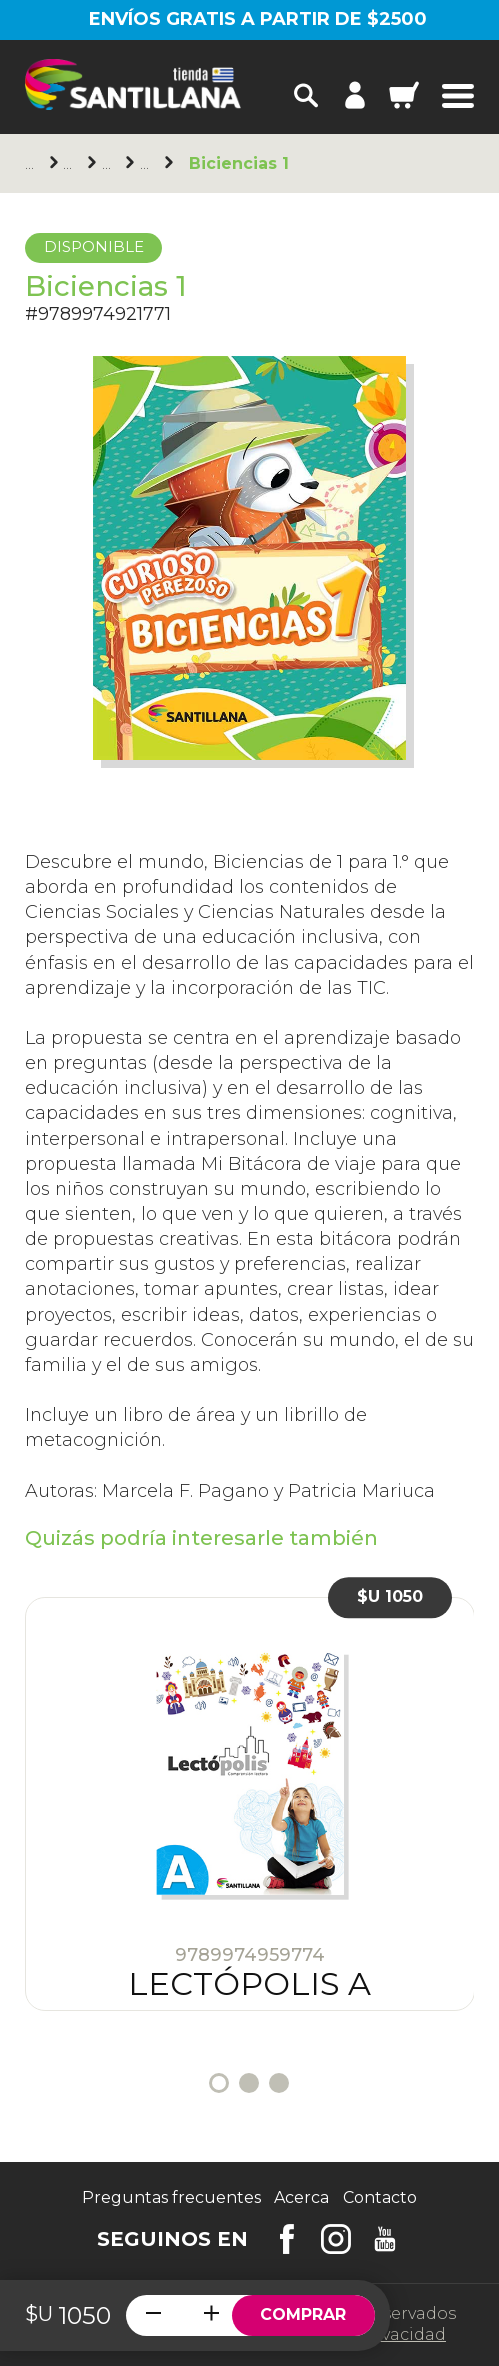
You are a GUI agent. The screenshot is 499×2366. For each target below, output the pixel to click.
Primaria (110, 163)
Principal (33, 163)
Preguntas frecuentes (171, 2198)
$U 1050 (390, 1597)
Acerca (301, 2198)
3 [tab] (279, 2083)
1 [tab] (219, 2083)
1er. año (148, 163)
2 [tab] (249, 2083)
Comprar (303, 2314)
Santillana (71, 163)
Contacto (380, 2198)
